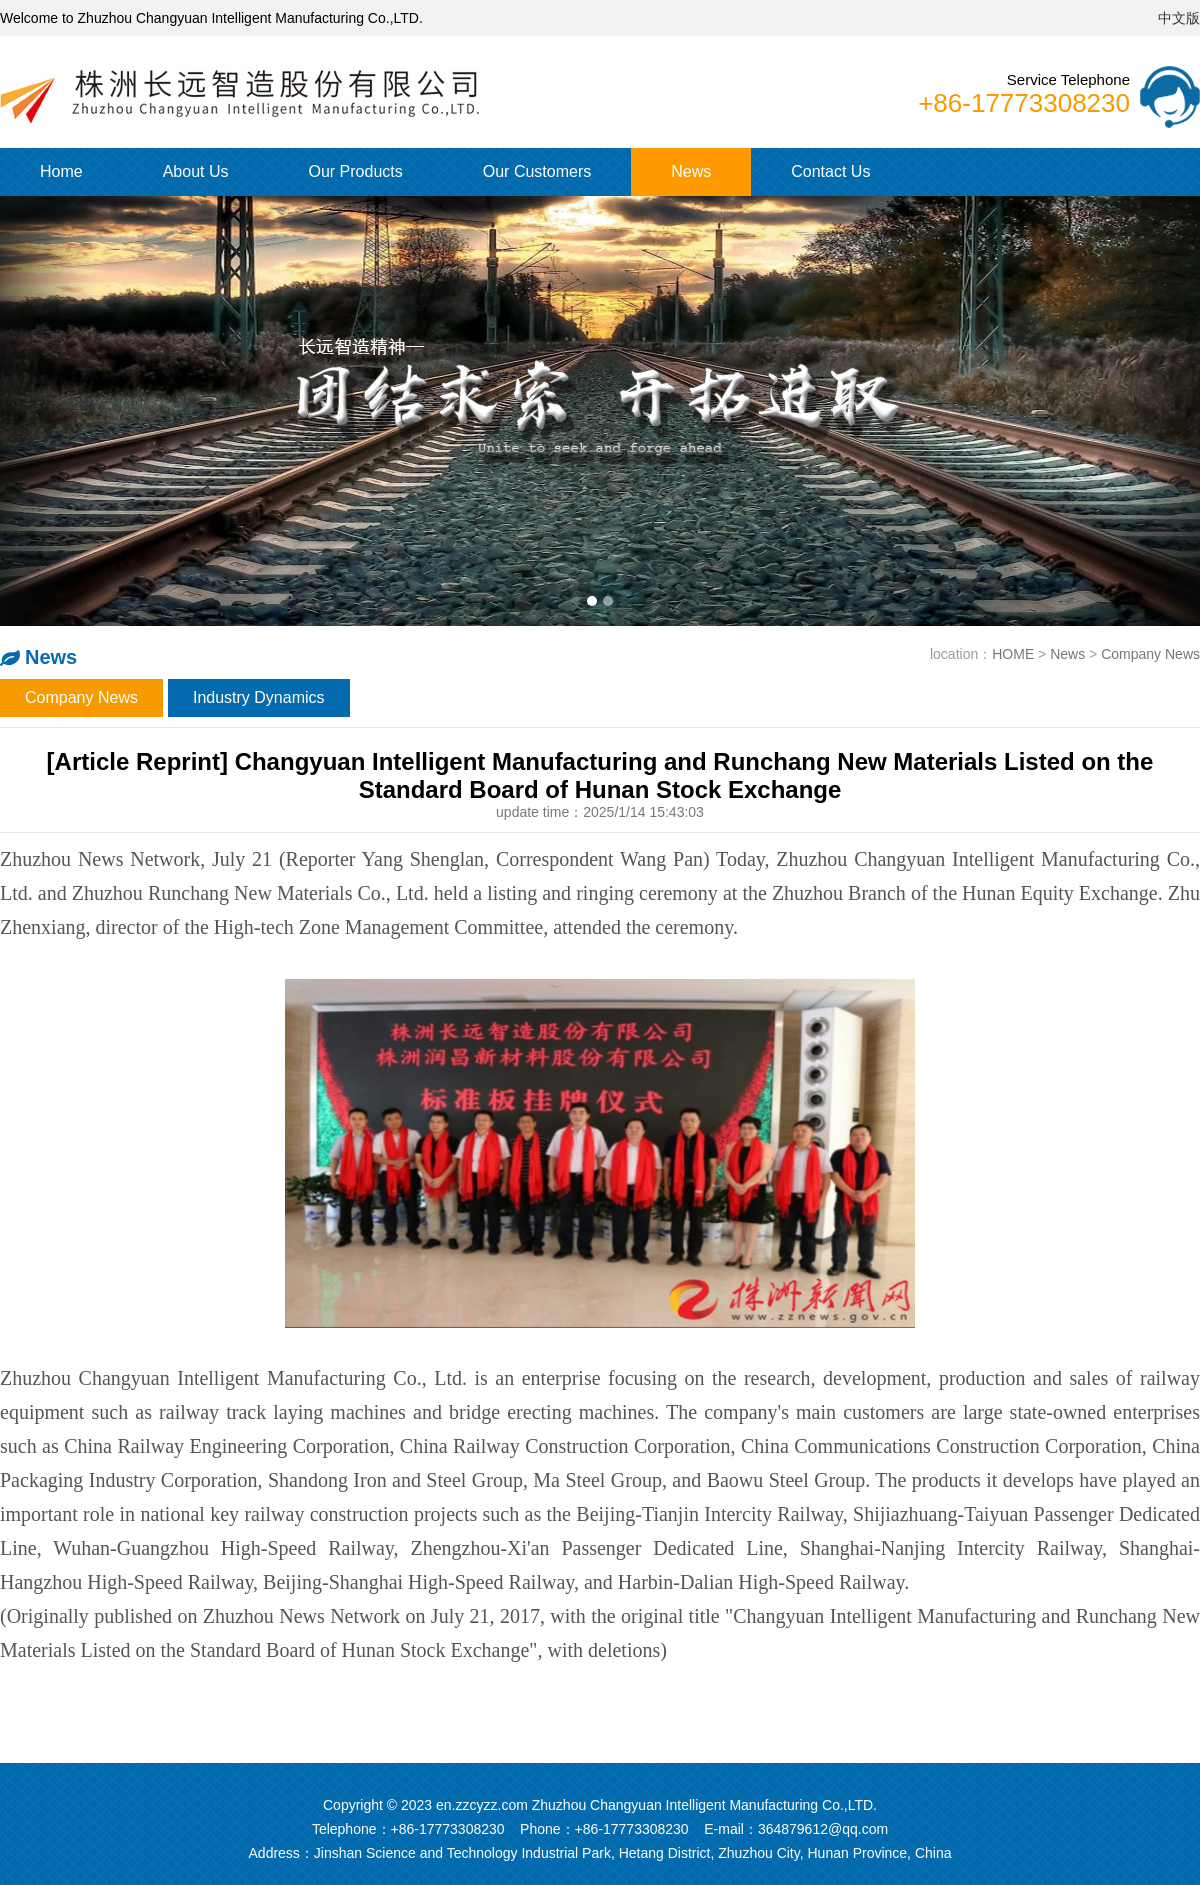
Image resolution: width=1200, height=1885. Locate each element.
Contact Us (830, 171)
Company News (1150, 654)
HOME (1013, 654)
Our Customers (537, 171)
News (691, 171)
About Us (196, 171)
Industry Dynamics (259, 697)
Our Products (356, 171)
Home (61, 171)
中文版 (1179, 18)
